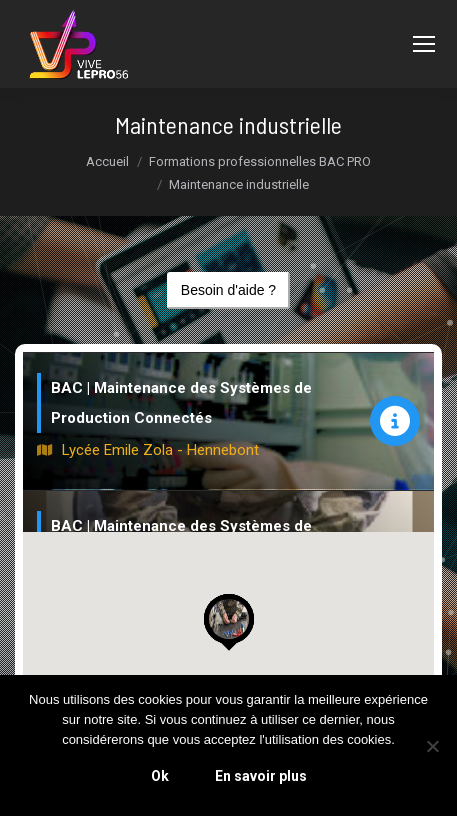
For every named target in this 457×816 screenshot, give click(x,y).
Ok (160, 776)
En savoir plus (261, 776)
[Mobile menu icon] (424, 44)
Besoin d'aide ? (228, 290)
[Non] (432, 746)
